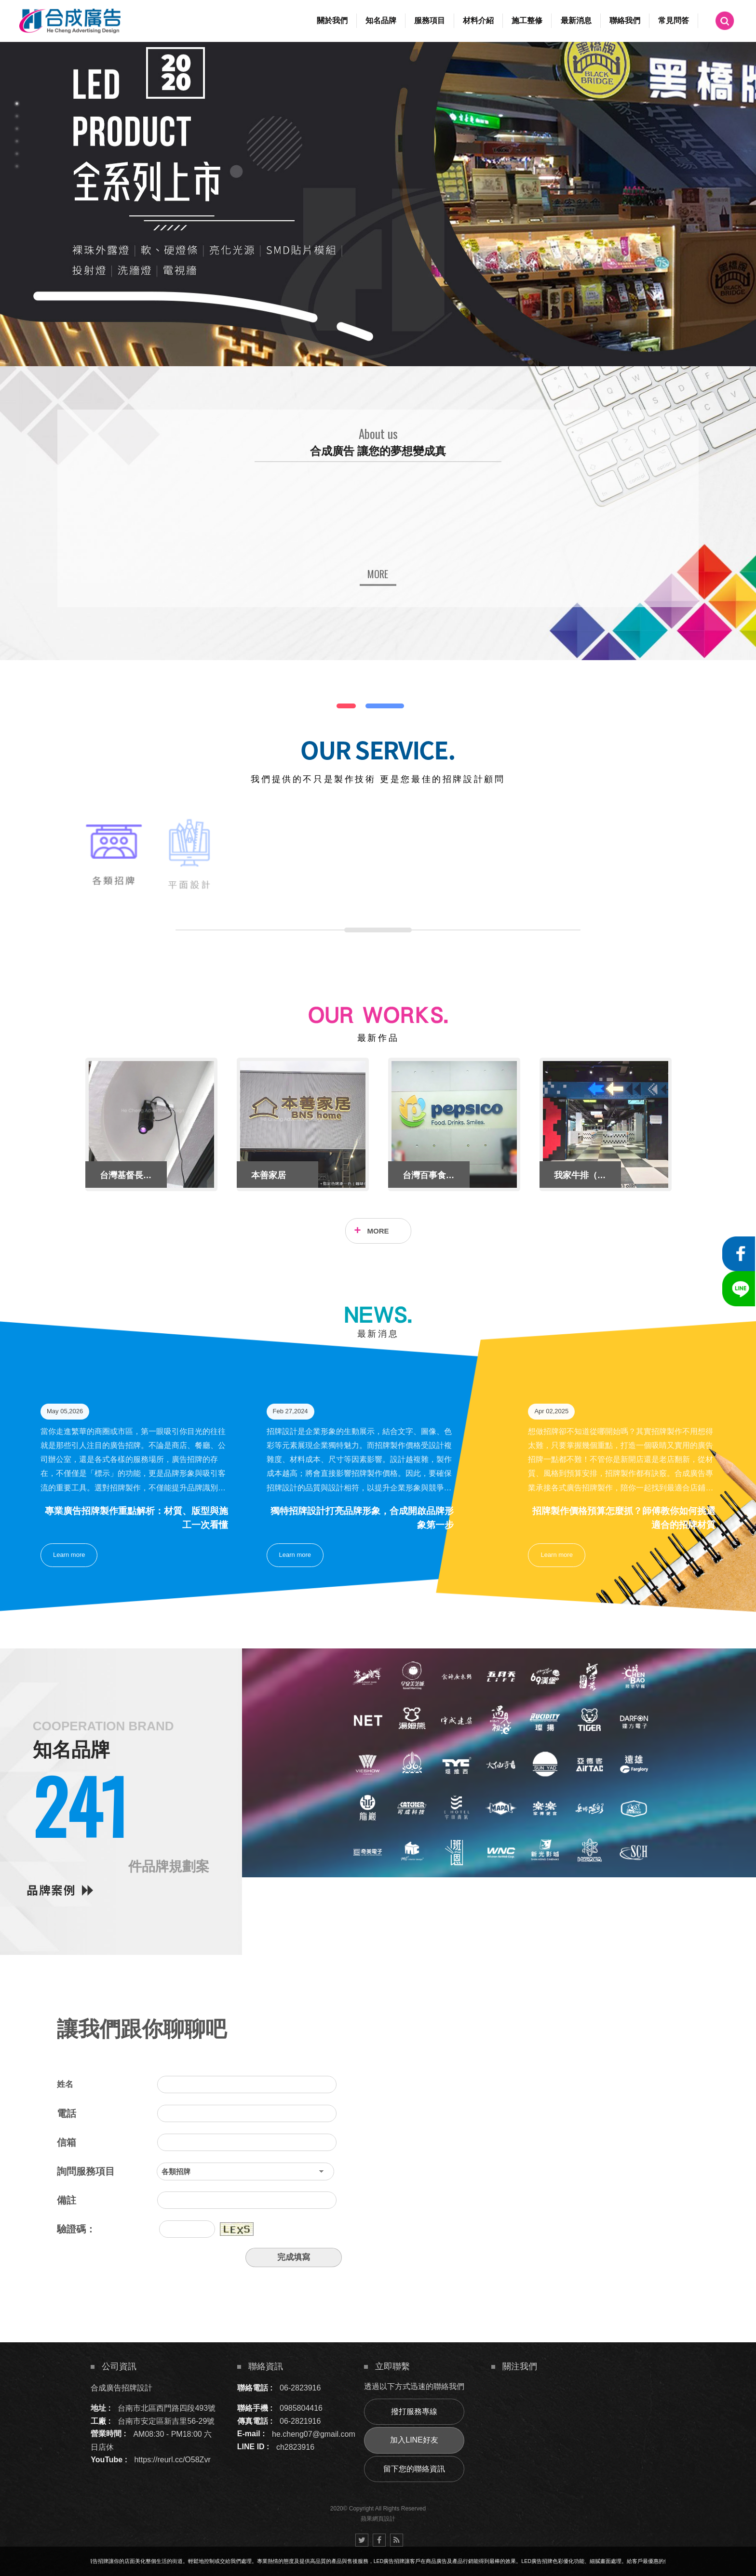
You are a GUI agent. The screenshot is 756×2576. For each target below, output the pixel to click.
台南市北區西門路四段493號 (167, 2408)
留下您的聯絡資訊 (414, 2469)
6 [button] (17, 166)
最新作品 (378, 1038)
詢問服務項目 (86, 2171)
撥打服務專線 (414, 2411)
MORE (378, 1231)
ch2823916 (295, 2447)
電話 (66, 2113)
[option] (378, 203)
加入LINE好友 (414, 2440)
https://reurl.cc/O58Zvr (172, 2460)
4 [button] (17, 141)
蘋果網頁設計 (378, 2518)
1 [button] (17, 103)
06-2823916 (300, 2388)
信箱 (66, 2142)
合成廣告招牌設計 (121, 2388)
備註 (66, 2200)
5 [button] (17, 154)
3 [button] (17, 128)
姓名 (65, 2084)
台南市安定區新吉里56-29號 (166, 2421)
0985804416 (301, 2408)
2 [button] (17, 116)
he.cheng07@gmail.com (313, 2434)
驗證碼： (76, 2229)
